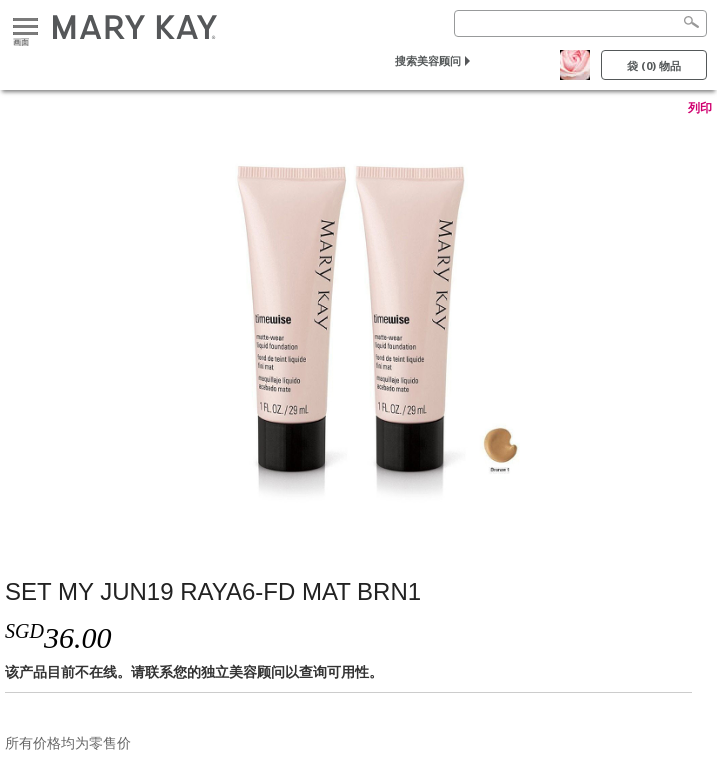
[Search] (580, 23)
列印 (700, 108)
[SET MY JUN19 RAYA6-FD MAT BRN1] (358, 327)
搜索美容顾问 (428, 60)
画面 (25, 27)
